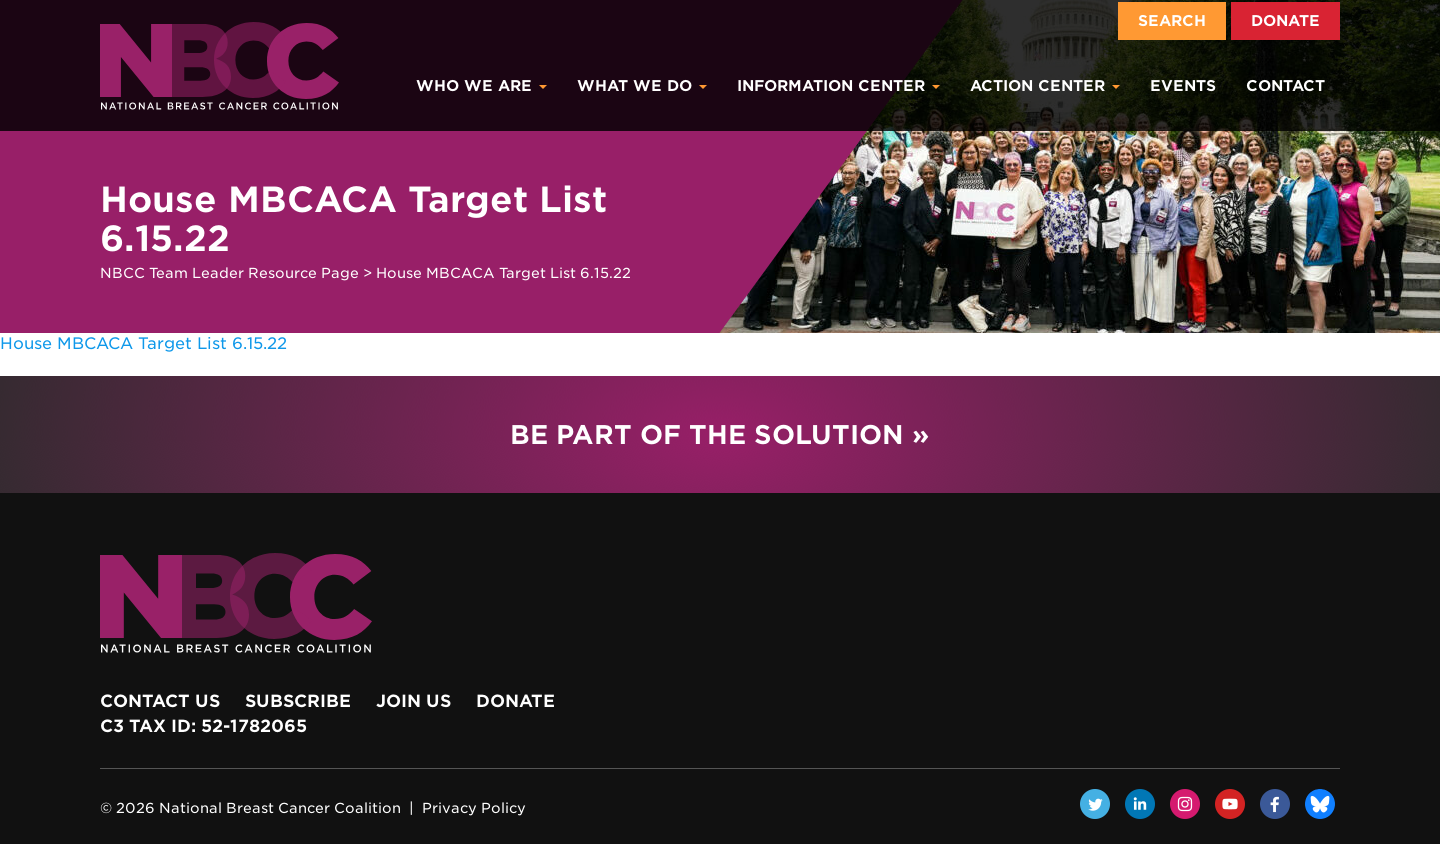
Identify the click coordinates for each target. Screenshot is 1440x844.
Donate (1285, 21)
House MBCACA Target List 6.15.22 (143, 343)
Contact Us (160, 701)
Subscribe (298, 701)
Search (1172, 21)
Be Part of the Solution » (719, 434)
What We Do (642, 86)
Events (1183, 86)
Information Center (838, 86)
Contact (1285, 86)
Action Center (1045, 86)
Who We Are (481, 86)
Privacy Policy (474, 808)
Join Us (413, 701)
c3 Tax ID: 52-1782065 (203, 726)
